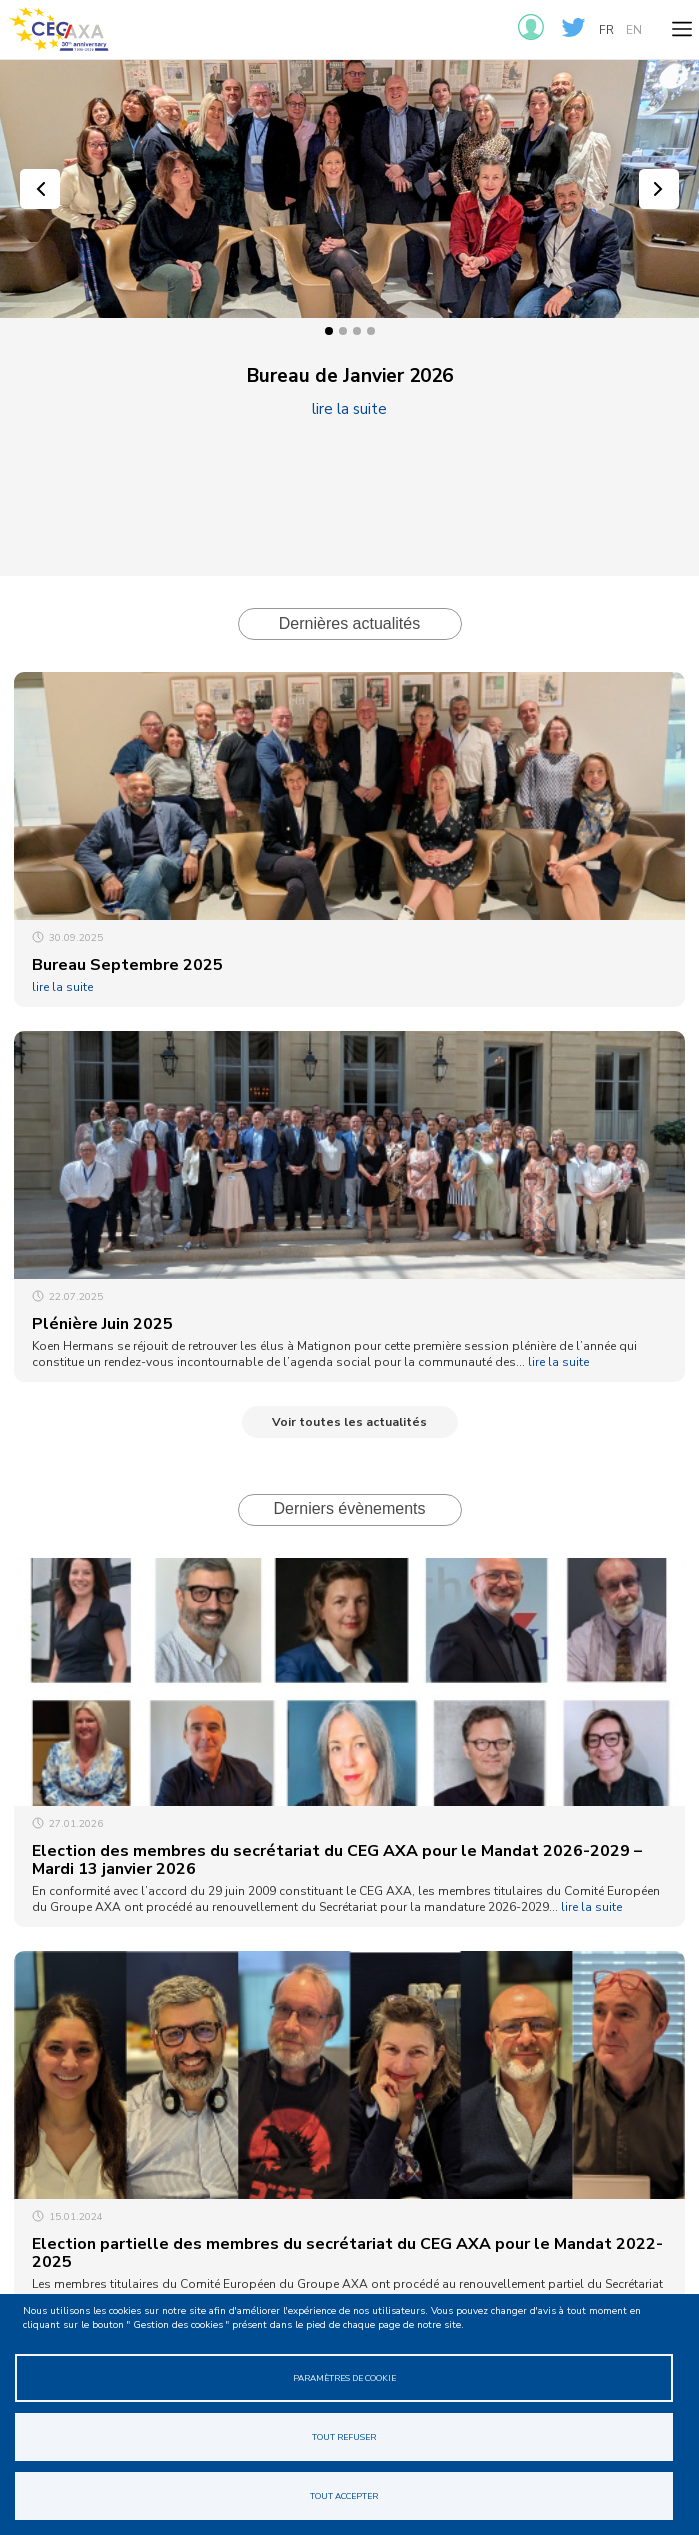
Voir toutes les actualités (349, 1422)
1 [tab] (329, 331)
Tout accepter (344, 2496)
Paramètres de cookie (344, 2378)
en (634, 30)
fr (606, 30)
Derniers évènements (349, 1508)
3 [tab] (357, 331)
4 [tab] (371, 331)
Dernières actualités (349, 623)
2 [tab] (343, 331)
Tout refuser (344, 2437)
